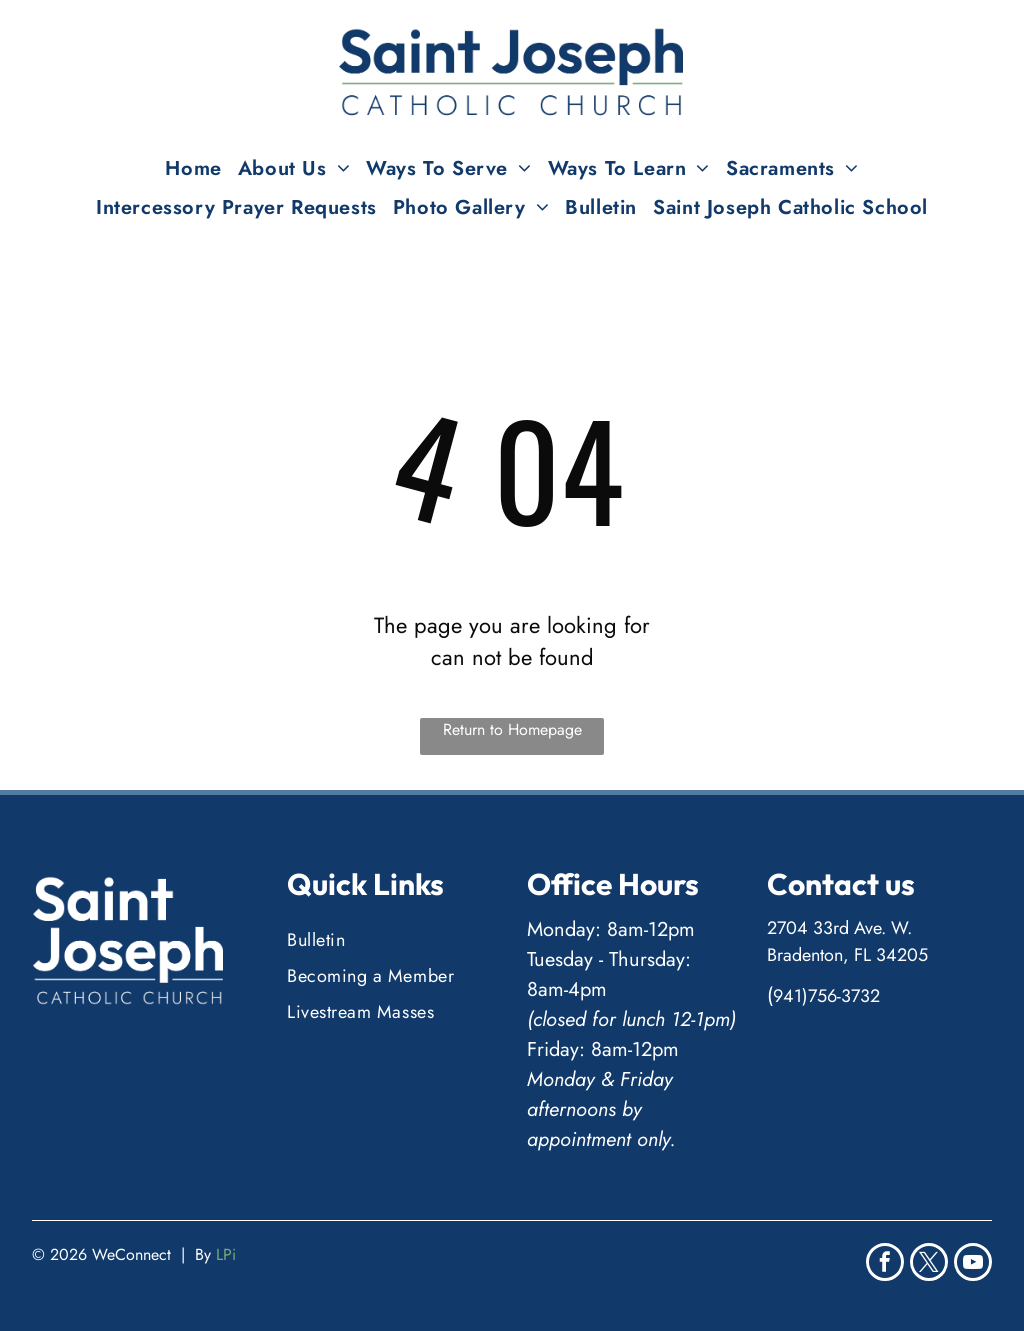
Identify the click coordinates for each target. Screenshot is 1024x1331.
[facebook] (885, 1264)
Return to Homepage (512, 729)
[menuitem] (193, 168)
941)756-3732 (826, 996)
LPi (226, 1254)
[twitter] (929, 1264)
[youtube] (973, 1264)
